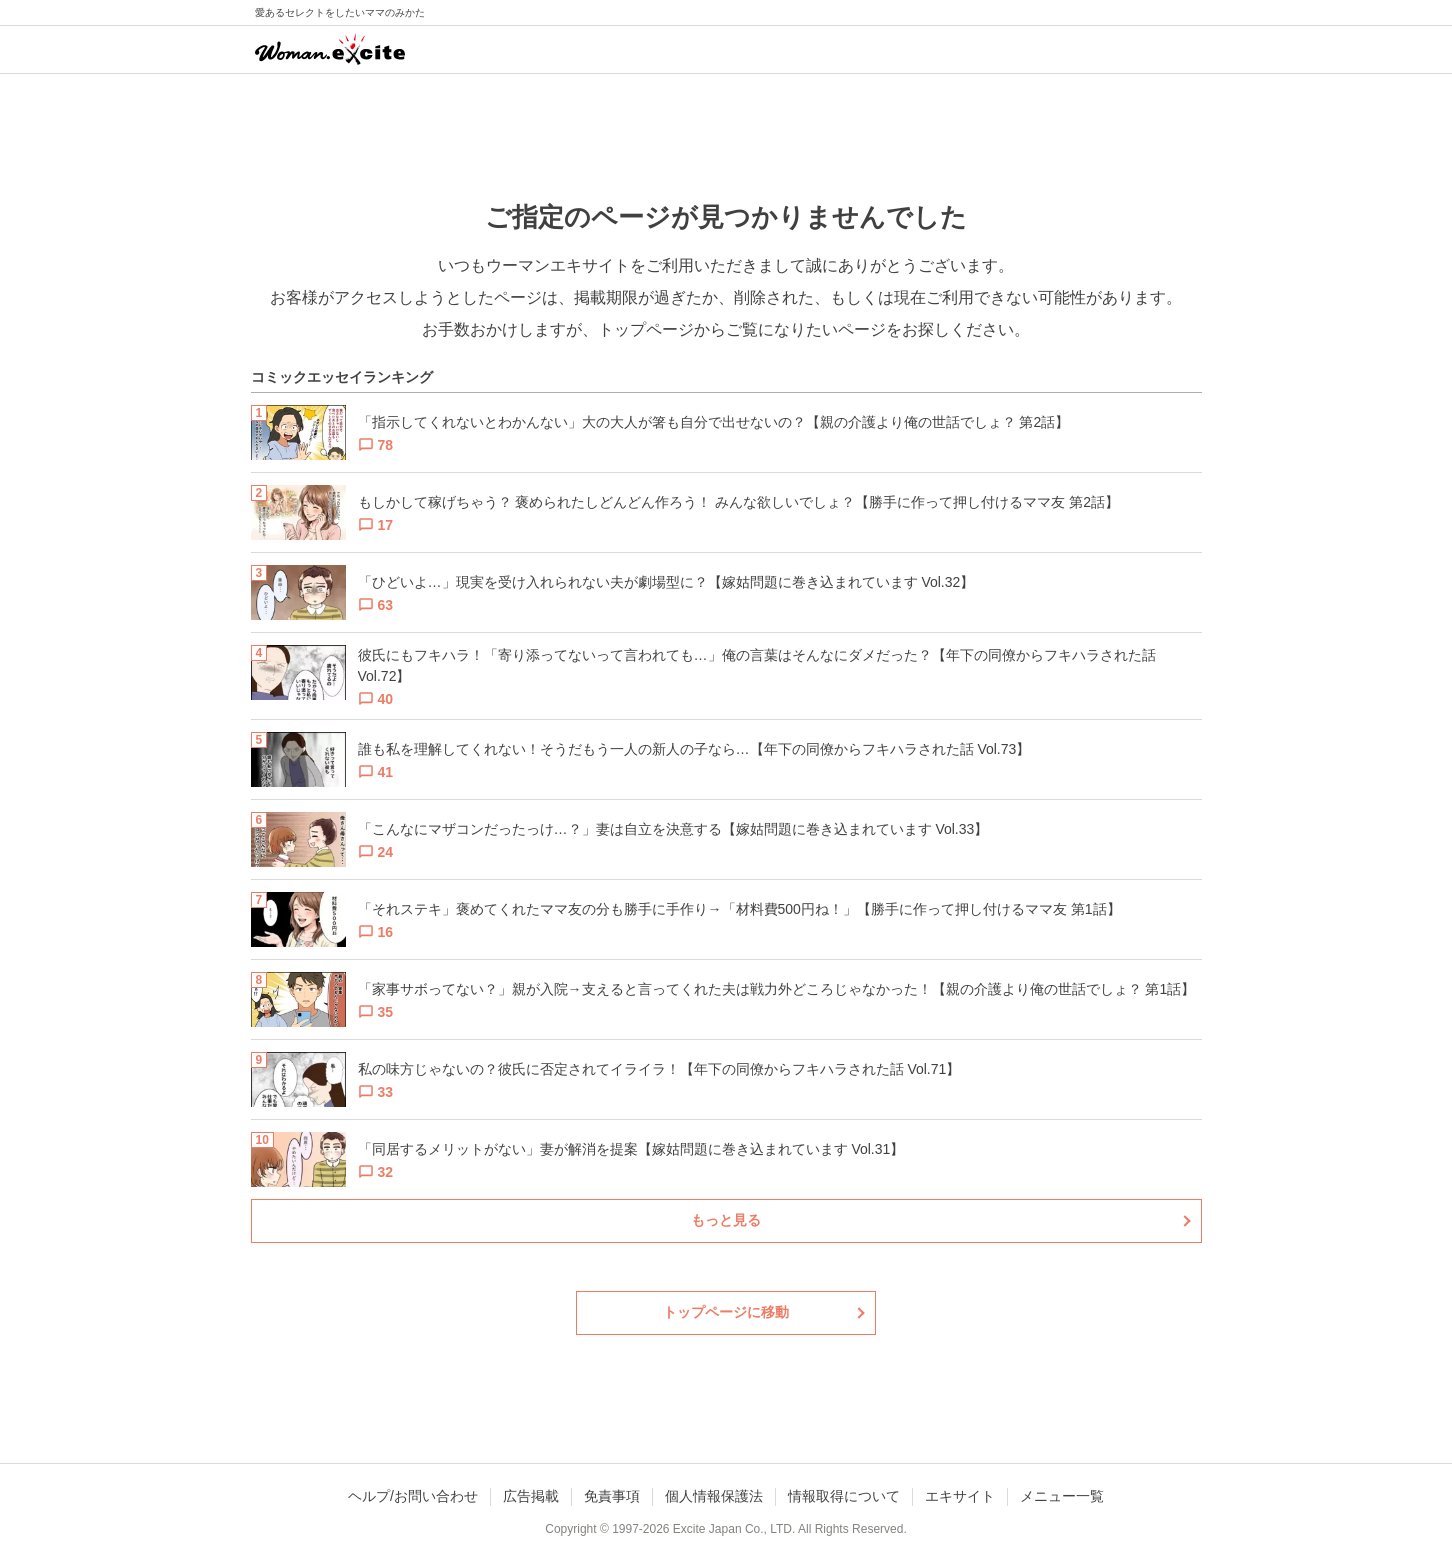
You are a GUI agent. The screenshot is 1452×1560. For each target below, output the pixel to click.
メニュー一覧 (1062, 1496)
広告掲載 (531, 1496)
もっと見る (726, 1220)
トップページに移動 (726, 1312)
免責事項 (612, 1496)
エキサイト (960, 1496)
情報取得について (844, 1496)
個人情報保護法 (714, 1496)
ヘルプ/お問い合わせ (413, 1496)
